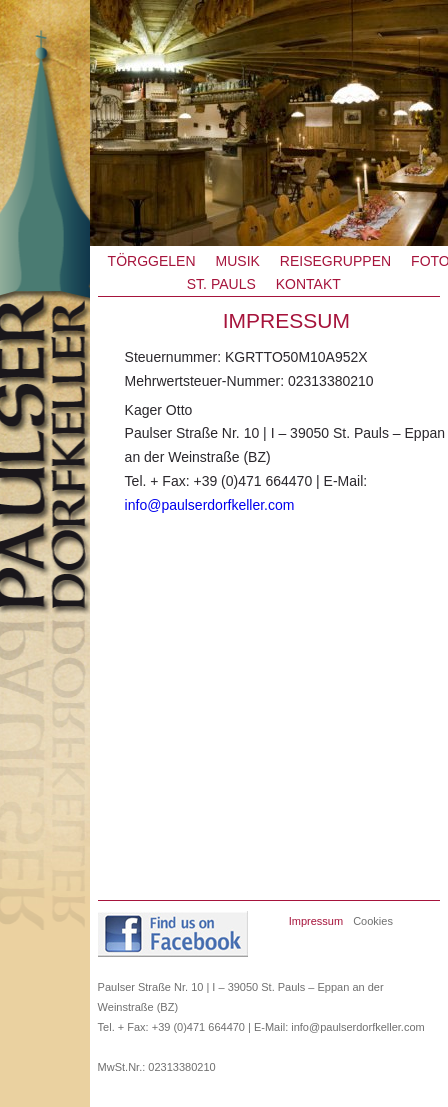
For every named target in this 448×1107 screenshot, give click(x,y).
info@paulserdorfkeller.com (210, 505)
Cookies (373, 921)
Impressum (316, 921)
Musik (238, 261)
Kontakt (308, 284)
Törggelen (152, 261)
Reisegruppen (335, 261)
